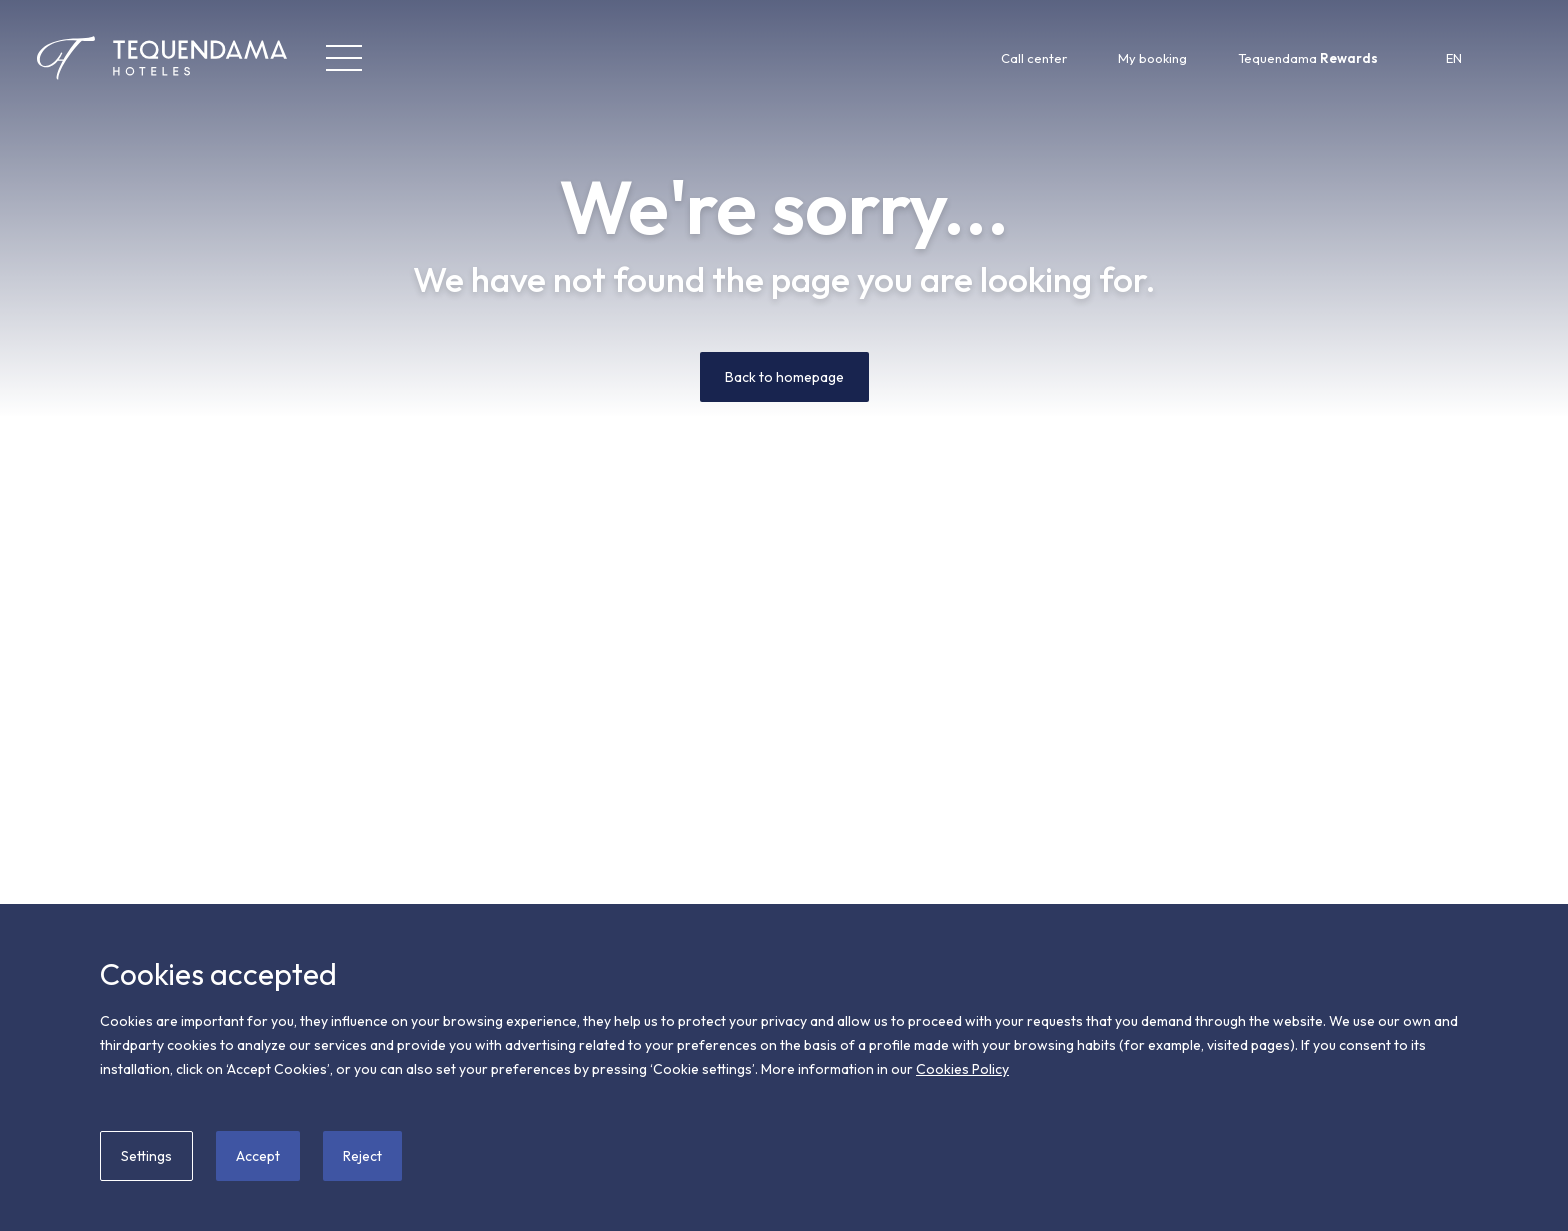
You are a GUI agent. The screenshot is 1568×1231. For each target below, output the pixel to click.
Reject (362, 1156)
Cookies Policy (962, 1069)
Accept (258, 1156)
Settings (146, 1156)
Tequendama (1308, 58)
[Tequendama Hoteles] (125, 58)
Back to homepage (784, 377)
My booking (1152, 58)
